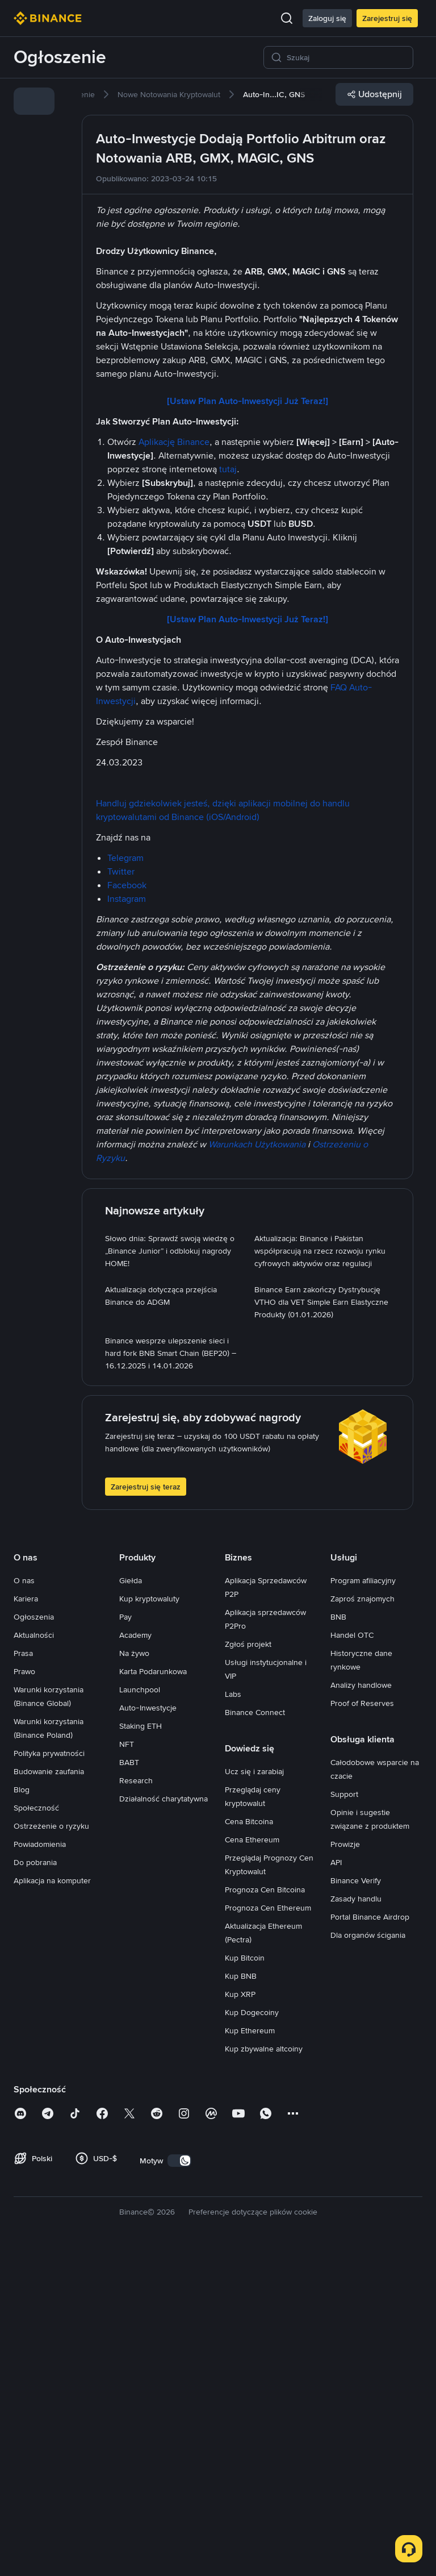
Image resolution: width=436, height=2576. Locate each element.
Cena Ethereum (252, 2162)
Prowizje (345, 2166)
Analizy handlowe (361, 2007)
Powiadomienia (40, 2166)
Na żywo (134, 1975)
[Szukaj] (346, 57)
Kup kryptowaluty (149, 1921)
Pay (125, 1939)
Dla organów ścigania (367, 2257)
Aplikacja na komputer (52, 2203)
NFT (126, 2066)
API (336, 2184)
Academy (135, 1957)
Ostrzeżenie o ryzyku (51, 2148)
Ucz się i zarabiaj (254, 2093)
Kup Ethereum (250, 2353)
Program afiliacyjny (363, 1902)
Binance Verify (355, 2203)
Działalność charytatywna (163, 2121)
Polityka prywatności (49, 2075)
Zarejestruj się (387, 18)
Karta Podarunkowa (153, 1993)
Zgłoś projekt (248, 1966)
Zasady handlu (356, 2221)
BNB (338, 1939)
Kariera (26, 1921)
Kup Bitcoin (245, 2280)
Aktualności (34, 1957)
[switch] (179, 2483)
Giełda (130, 1902)
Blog (22, 2112)
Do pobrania (35, 2184)
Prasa (23, 1975)
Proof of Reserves (362, 2025)
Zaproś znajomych (362, 1921)
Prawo (24, 1993)
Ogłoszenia (34, 1939)
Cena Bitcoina (249, 2143)
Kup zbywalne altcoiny (264, 2371)
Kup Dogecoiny (252, 2334)
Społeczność (36, 2130)
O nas (24, 1902)
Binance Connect (255, 2034)
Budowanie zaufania (49, 2093)
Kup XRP (240, 2316)
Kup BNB (241, 2298)
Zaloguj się (327, 18)
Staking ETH (140, 2048)
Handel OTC (352, 1957)
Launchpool (139, 2012)
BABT (129, 2084)
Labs (233, 2016)
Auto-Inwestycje (148, 2030)
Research (136, 2103)
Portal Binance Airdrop (369, 2239)
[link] (34, 101)
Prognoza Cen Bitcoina (265, 2212)
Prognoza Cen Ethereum (268, 2230)
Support (344, 2116)
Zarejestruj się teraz (146, 1809)
